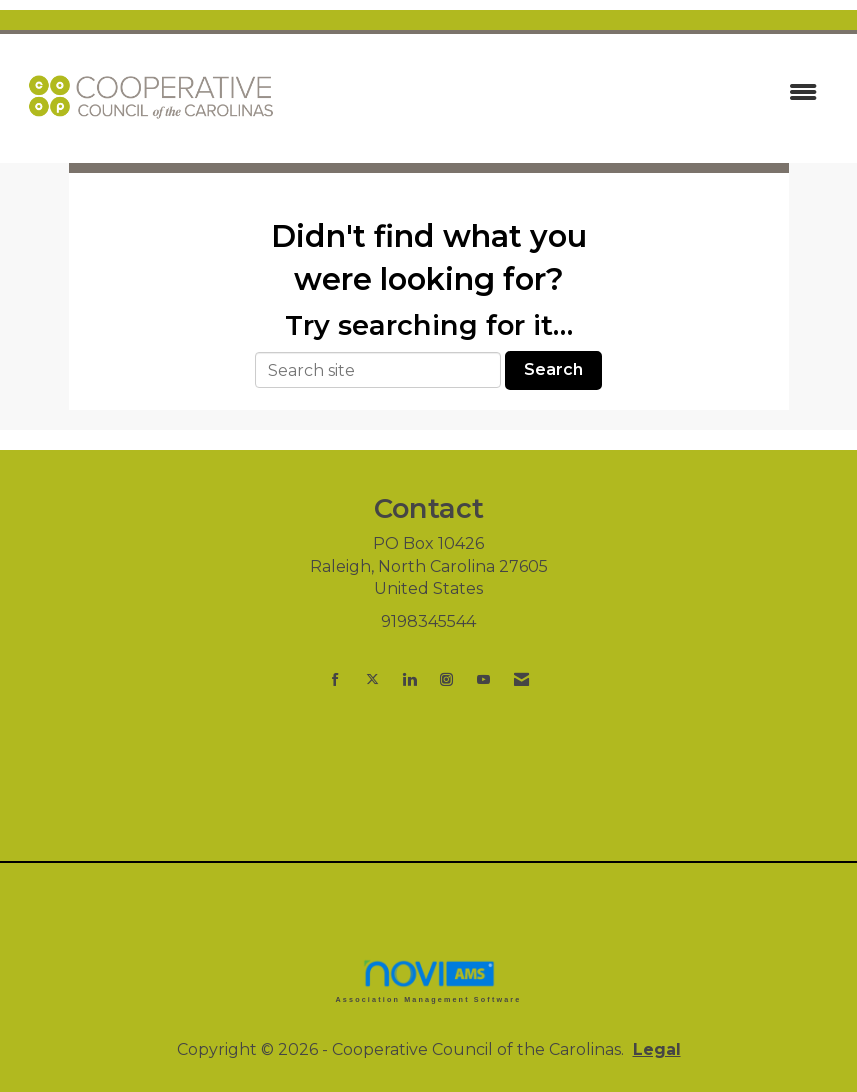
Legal (657, 1049)
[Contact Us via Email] (521, 679)
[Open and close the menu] (562, 93)
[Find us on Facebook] (335, 679)
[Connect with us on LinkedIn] (409, 679)
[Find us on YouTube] (483, 679)
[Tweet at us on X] (372, 679)
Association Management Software (429, 980)
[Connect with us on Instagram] (446, 679)
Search (553, 369)
